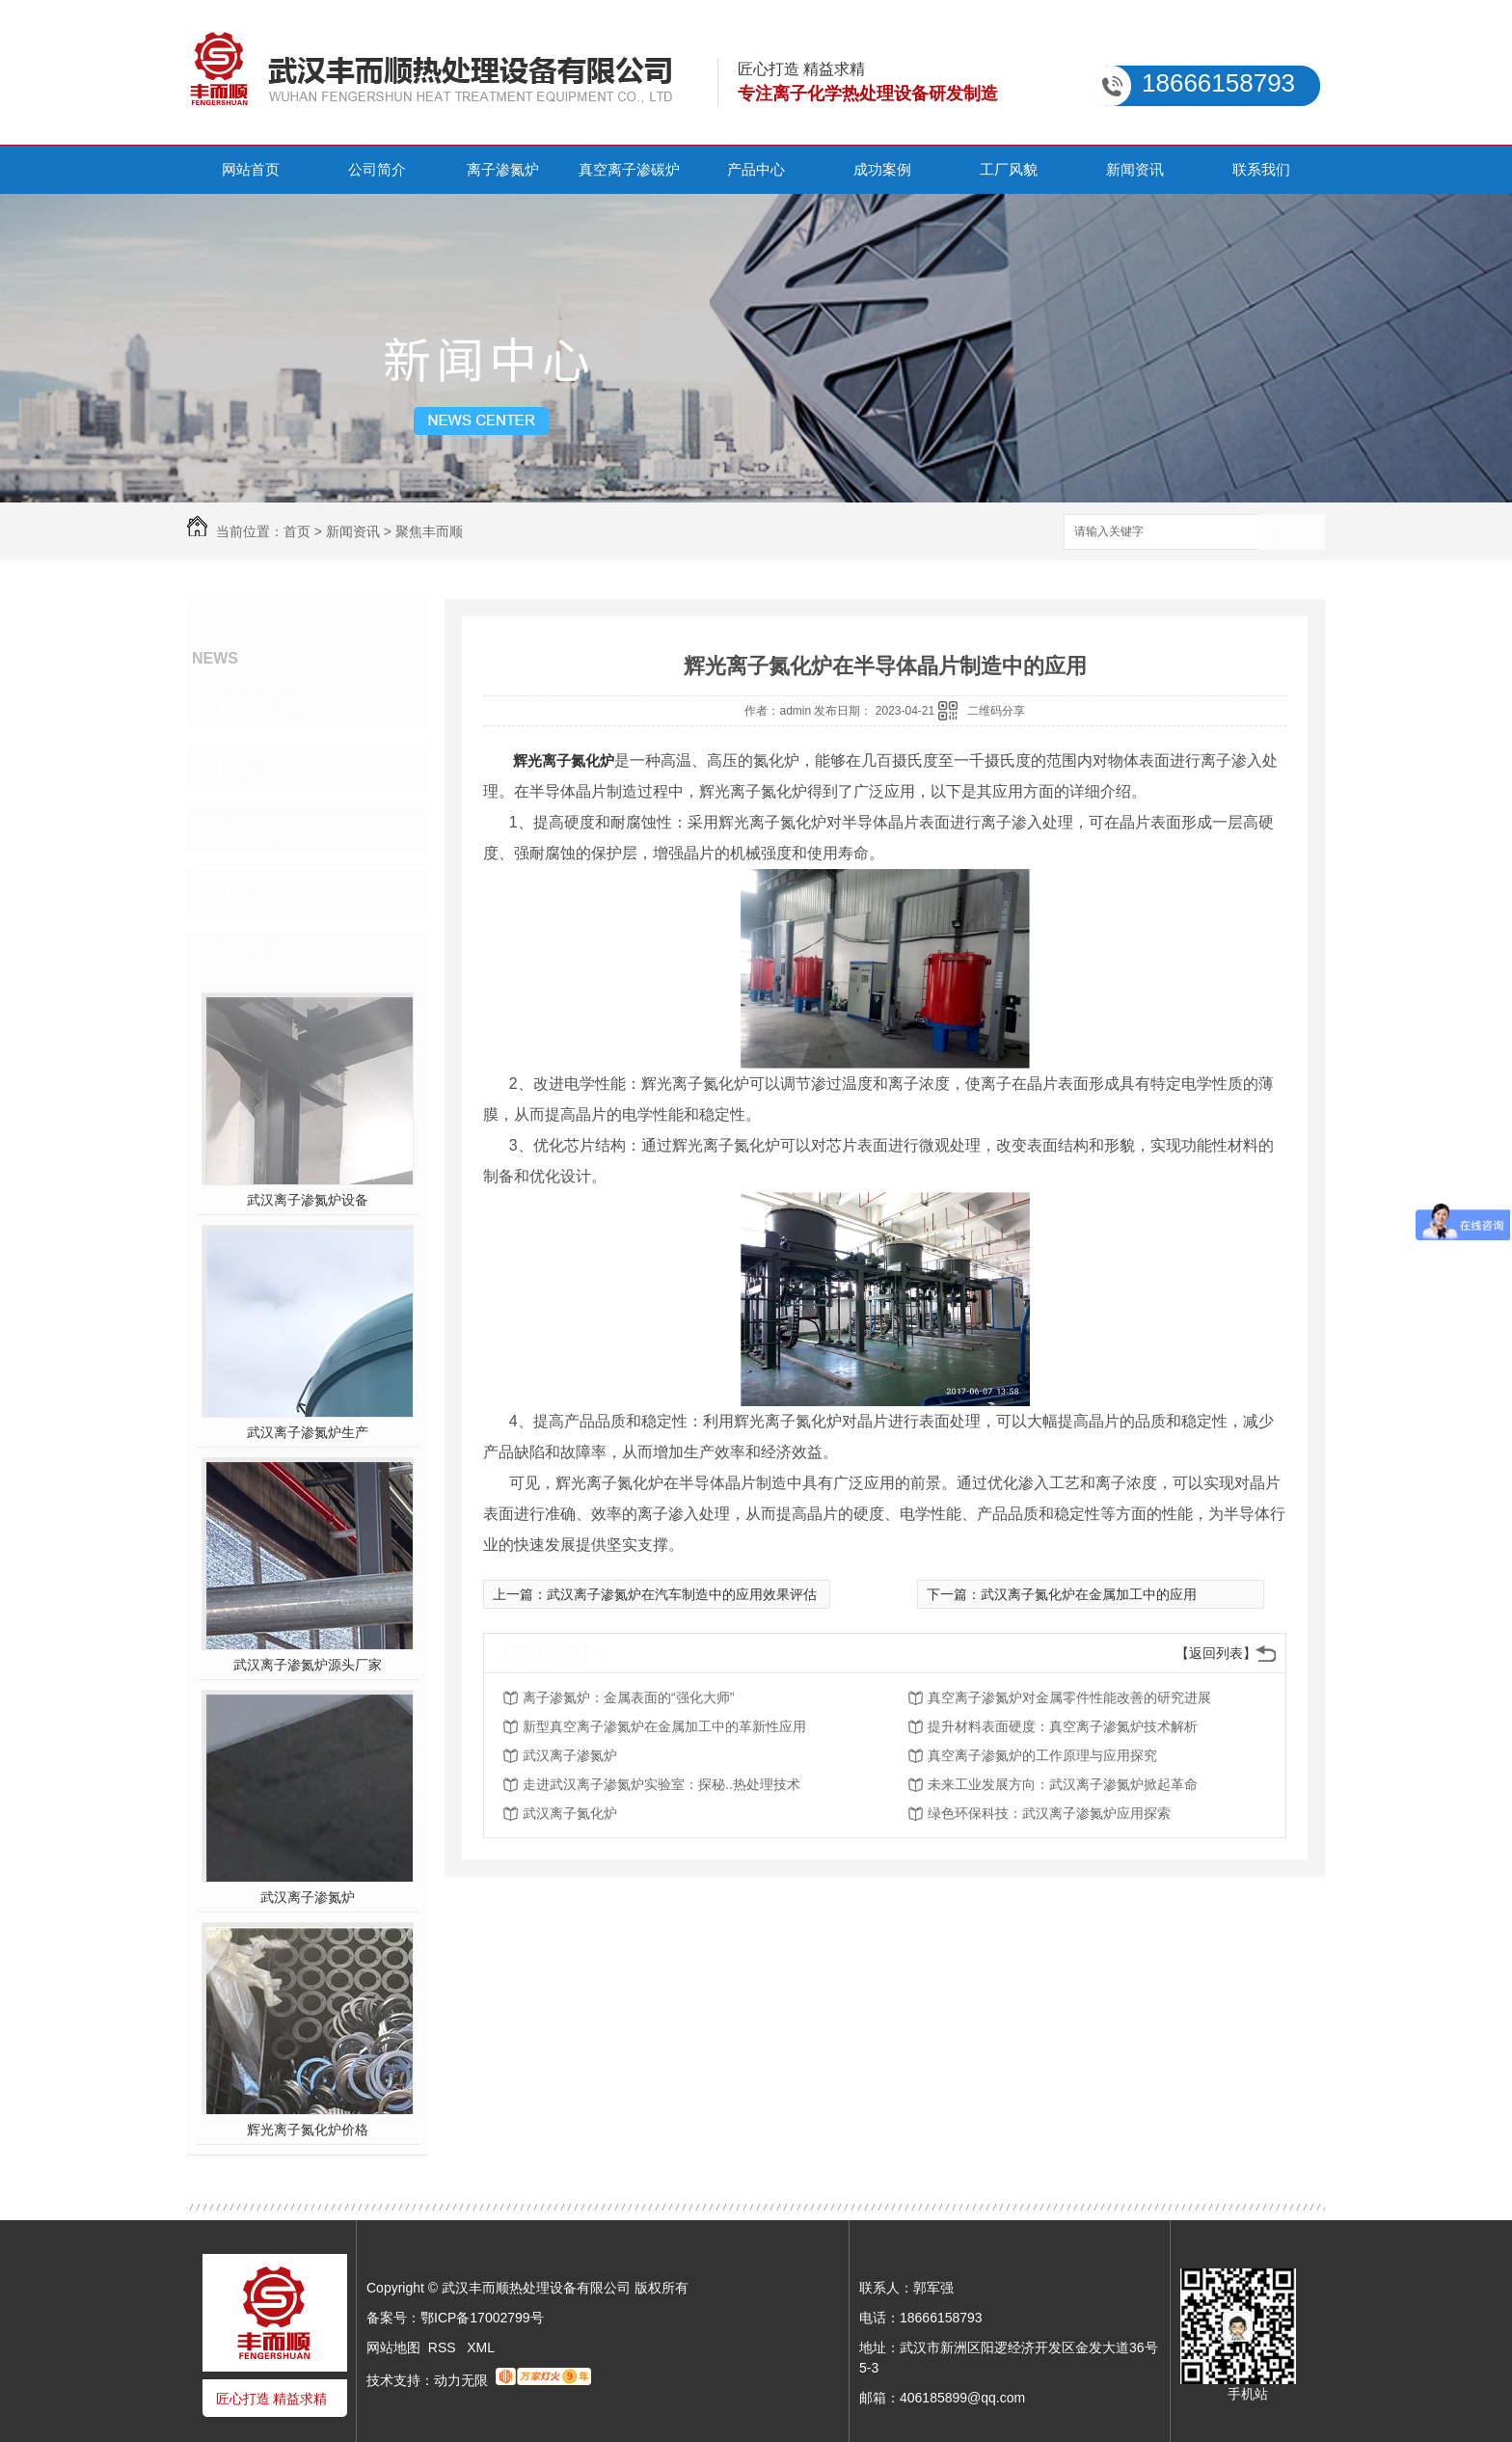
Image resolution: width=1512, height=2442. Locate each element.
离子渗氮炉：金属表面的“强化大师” (628, 1697)
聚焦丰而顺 (429, 531)
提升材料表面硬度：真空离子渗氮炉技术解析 (1063, 1726)
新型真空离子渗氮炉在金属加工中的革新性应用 (664, 1726)
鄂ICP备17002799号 (482, 2317)
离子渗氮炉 (503, 169)
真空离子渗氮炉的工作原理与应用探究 (1042, 1755)
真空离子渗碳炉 (629, 169)
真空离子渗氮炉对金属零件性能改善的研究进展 (1069, 1697)
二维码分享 (996, 711)
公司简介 (377, 169)
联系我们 (1261, 169)
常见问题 (250, 829)
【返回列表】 (1215, 1653)
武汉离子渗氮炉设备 (307, 1199)
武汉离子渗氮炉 (307, 1897)
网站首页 (251, 169)
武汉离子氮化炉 (570, 1813)
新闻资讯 (1135, 169)
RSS (444, 2347)
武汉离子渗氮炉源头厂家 (307, 1664)
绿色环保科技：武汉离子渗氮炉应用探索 (1049, 1813)
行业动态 (250, 767)
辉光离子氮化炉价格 (307, 2129)
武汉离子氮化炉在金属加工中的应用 (1089, 1594)
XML (481, 2347)
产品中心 (756, 169)
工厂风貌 (1009, 169)
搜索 (1291, 533)
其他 (233, 891)
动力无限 (461, 2380)
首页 (297, 531)
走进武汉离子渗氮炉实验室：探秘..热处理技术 (661, 1784)
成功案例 (882, 169)
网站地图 (393, 2347)
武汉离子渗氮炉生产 (307, 1432)
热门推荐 (250, 953)
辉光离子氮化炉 (563, 760)
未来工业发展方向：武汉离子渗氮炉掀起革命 (1063, 1784)
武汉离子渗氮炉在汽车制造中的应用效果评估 (682, 1594)
